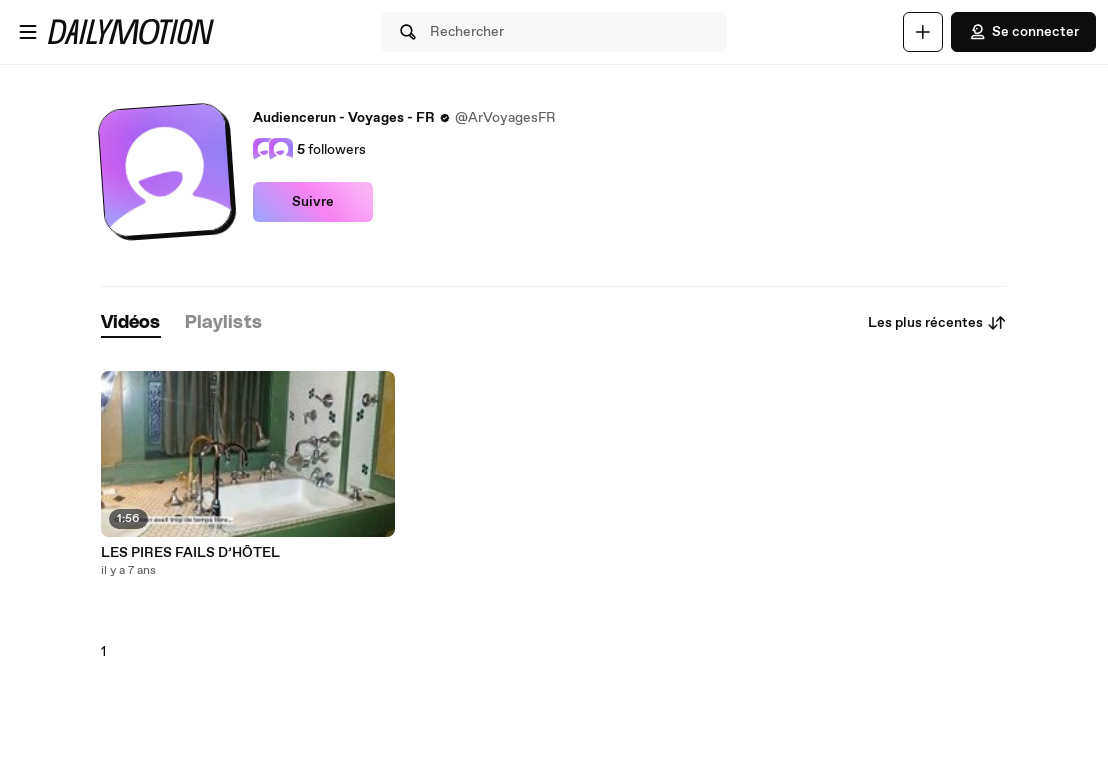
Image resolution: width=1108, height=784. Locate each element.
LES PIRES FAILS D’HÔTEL (190, 553)
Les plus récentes (937, 323)
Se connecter (1023, 32)
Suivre (313, 202)
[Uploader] (923, 32)
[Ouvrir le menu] (28, 32)
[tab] (131, 323)
